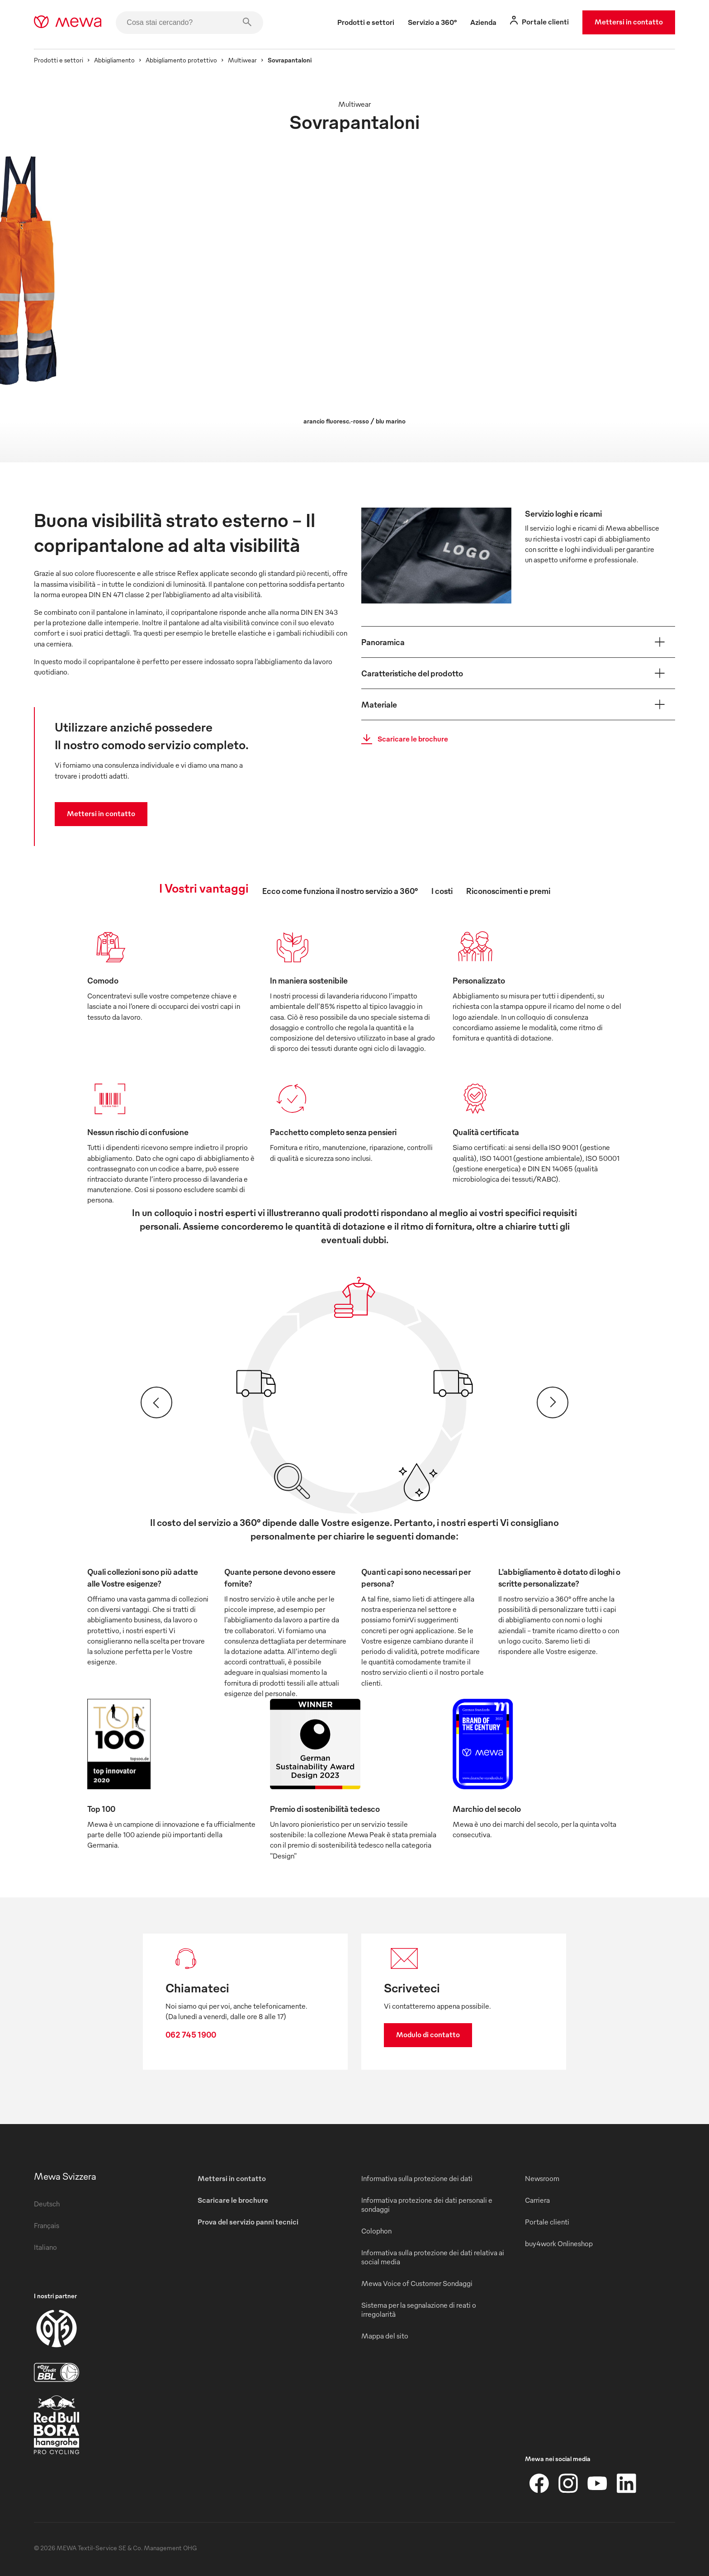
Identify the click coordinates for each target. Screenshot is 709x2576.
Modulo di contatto (428, 2034)
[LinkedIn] (626, 2483)
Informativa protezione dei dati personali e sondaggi (426, 2205)
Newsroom (542, 2178)
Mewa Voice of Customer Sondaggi (417, 2283)
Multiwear (242, 60)
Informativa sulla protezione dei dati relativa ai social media (432, 2257)
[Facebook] (539, 2483)
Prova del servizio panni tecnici (248, 2221)
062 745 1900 (190, 2034)
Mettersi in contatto (629, 21)
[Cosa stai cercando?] (189, 22)
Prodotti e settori (58, 60)
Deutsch (47, 2203)
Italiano (45, 2247)
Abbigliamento (114, 60)
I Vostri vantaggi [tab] (204, 887)
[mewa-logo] (67, 22)
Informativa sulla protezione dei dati (417, 2178)
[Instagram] (568, 2483)
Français (46, 2225)
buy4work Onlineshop (559, 2243)
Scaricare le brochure (402, 739)
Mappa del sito (384, 2335)
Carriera (537, 2200)
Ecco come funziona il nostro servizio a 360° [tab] (340, 890)
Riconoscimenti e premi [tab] (508, 890)
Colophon (376, 2230)
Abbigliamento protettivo (181, 60)
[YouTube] (597, 2483)
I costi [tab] (442, 890)
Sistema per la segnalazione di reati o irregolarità (418, 2309)
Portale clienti (547, 2221)
